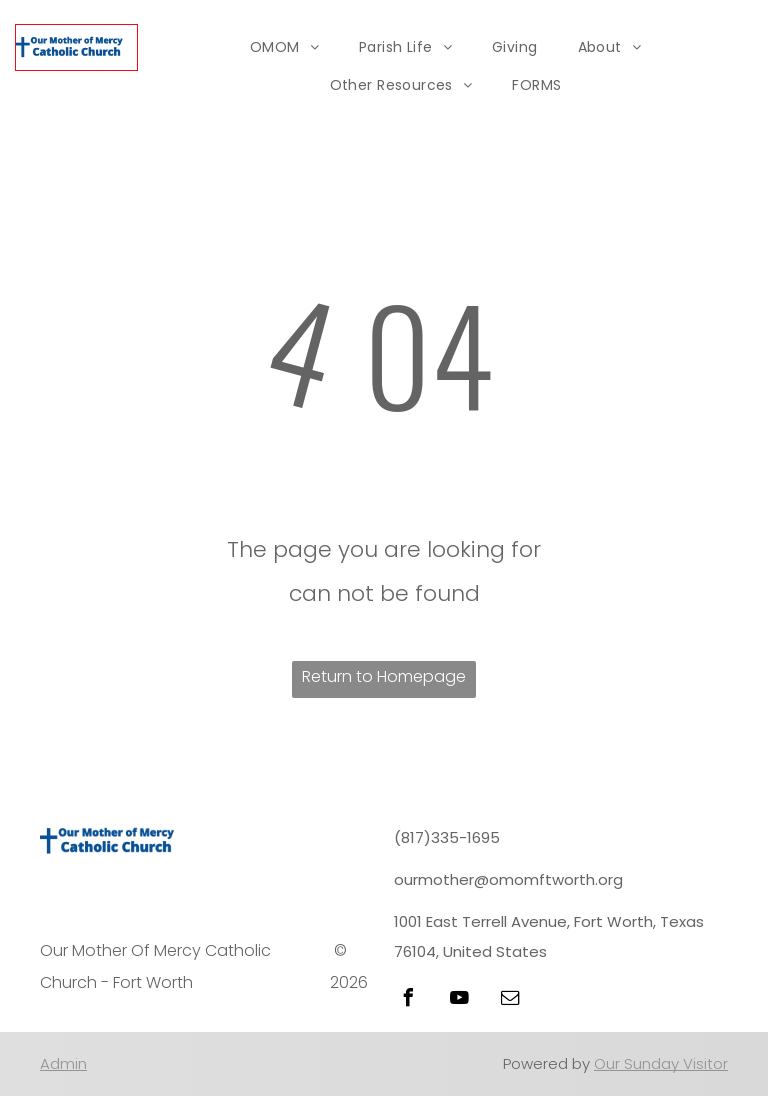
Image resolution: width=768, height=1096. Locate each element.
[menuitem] (284, 47)
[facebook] (408, 1000)
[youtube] (459, 1000)
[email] (510, 1000)
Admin (63, 1063)
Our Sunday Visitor (661, 1063)
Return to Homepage (384, 676)
